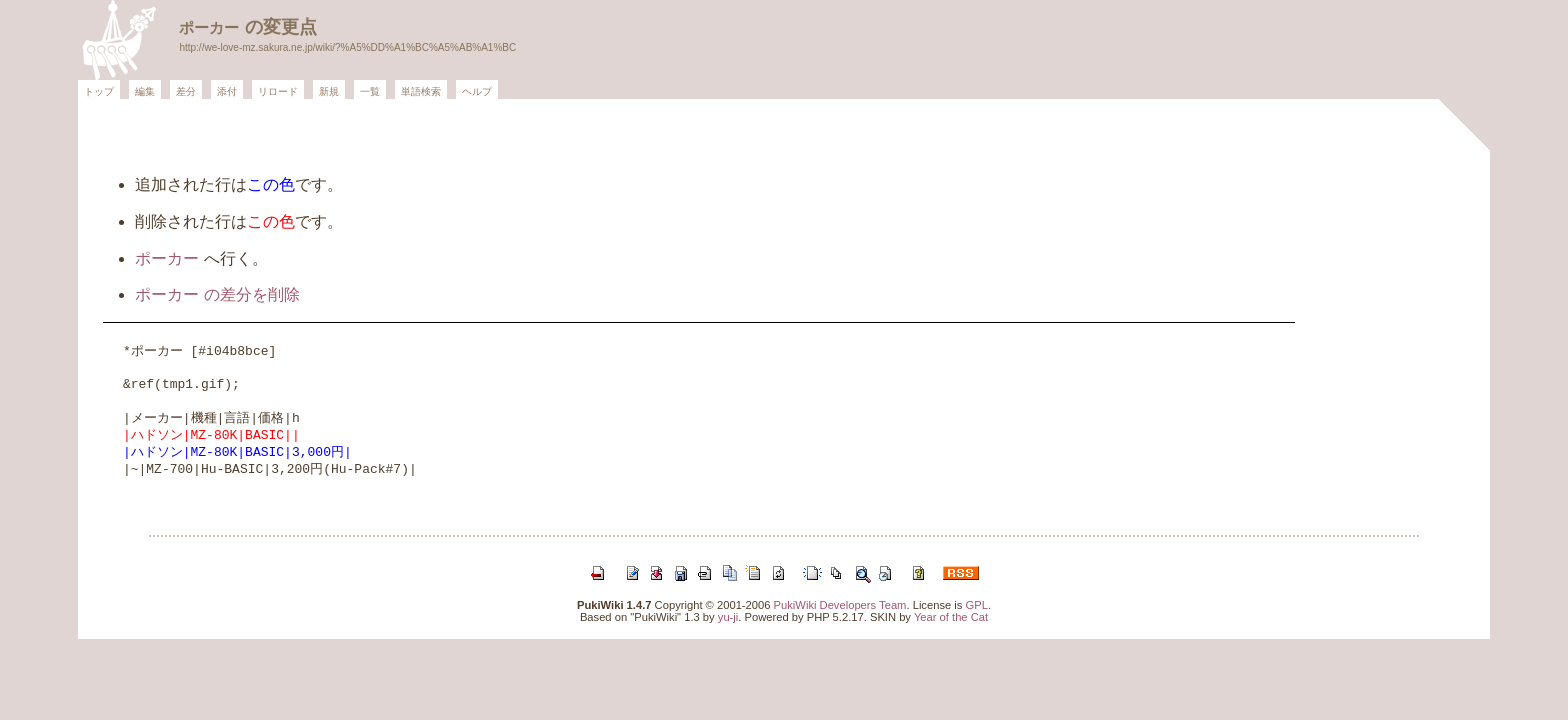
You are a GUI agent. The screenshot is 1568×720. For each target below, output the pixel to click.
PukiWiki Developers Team (840, 605)
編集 (145, 91)
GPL (977, 605)
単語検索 (421, 91)
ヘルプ (477, 91)
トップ (99, 91)
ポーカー (209, 27)
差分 (186, 91)
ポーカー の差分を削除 (217, 294)
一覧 (370, 91)
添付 (227, 91)
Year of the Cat (951, 617)
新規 (329, 91)
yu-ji (728, 617)
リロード (278, 91)
